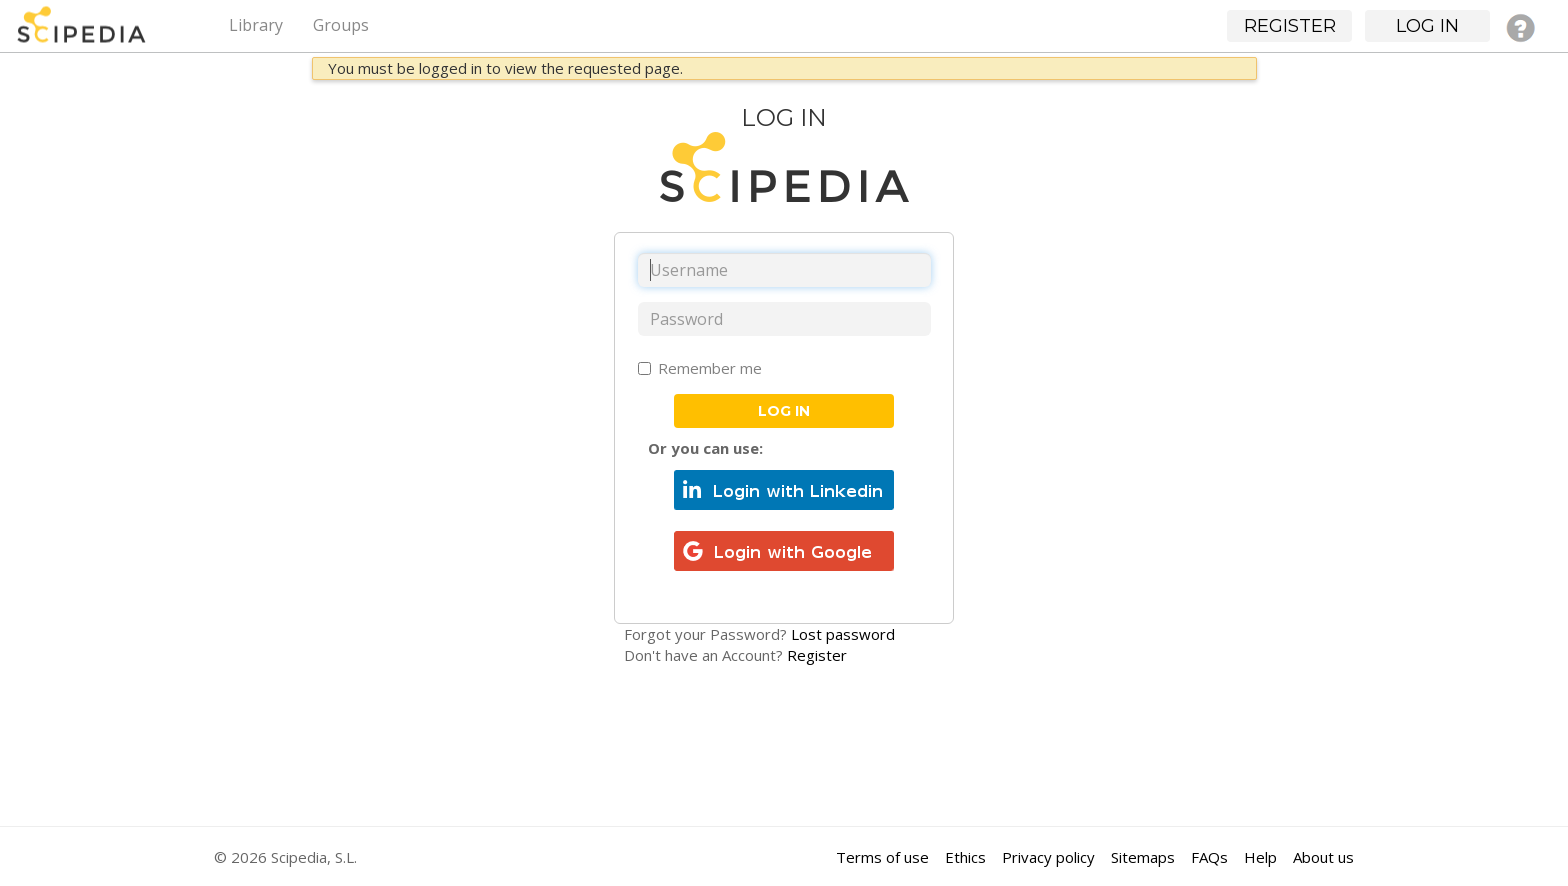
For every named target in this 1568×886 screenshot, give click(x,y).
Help (1260, 857)
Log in (784, 411)
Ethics (965, 857)
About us (1323, 857)
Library (256, 25)
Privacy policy (1048, 857)
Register (817, 655)
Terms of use (882, 857)
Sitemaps (1143, 857)
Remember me (700, 368)
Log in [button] (1427, 26)
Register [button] (1290, 26)
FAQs (1209, 857)
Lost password (843, 634)
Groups (341, 25)
